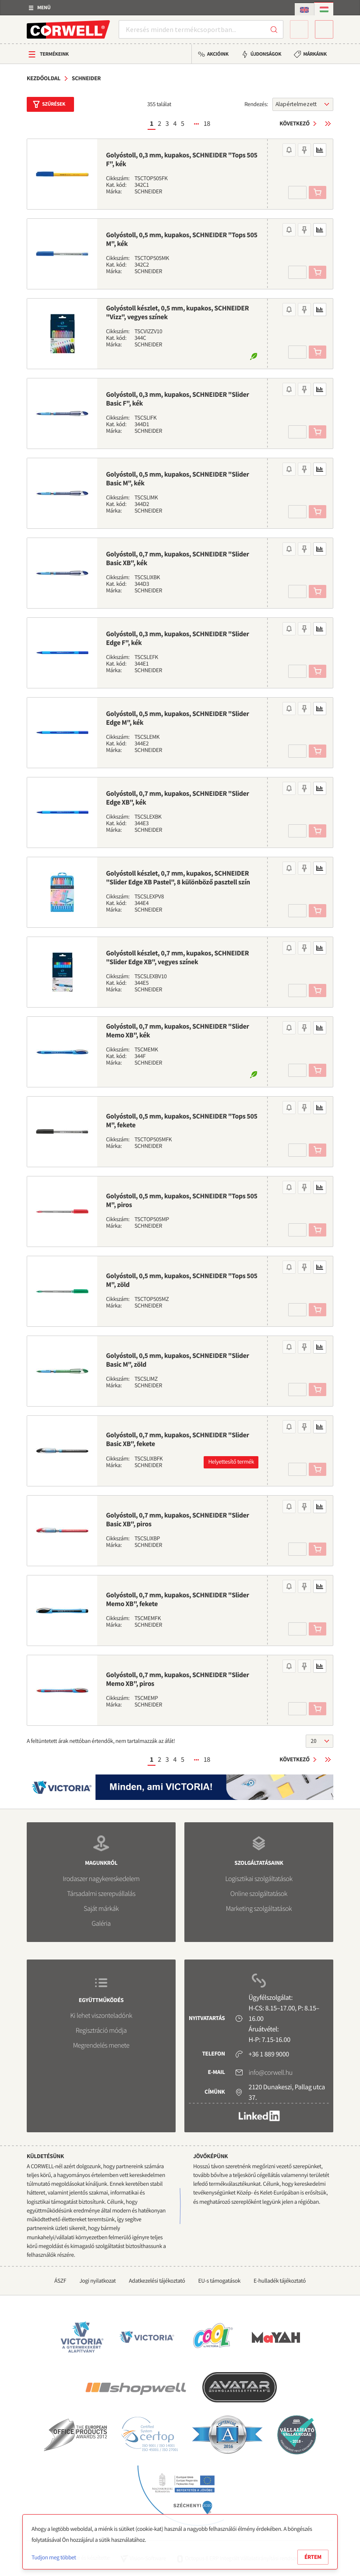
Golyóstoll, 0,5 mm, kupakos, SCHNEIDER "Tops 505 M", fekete (182, 1120)
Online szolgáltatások (258, 1893)
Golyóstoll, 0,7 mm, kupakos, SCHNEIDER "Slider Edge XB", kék (177, 798)
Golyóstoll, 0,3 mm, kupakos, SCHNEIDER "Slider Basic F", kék (177, 399)
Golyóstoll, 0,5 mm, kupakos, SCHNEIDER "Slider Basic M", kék (177, 479)
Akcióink (218, 54)
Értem (312, 2557)
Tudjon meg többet (54, 2557)
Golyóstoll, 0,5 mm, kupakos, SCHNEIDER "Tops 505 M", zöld (182, 1280)
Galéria (101, 1923)
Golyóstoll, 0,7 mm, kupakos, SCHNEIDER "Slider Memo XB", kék (177, 1031)
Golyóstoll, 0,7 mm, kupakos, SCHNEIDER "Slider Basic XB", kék (177, 558)
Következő (294, 123)
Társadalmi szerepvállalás (101, 1893)
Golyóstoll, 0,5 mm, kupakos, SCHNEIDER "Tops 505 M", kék (182, 239)
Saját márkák (101, 1908)
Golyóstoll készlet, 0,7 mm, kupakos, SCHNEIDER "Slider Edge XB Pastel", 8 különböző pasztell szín (178, 878)
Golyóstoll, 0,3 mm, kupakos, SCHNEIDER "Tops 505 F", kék (182, 159)
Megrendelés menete (101, 2045)
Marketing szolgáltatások (259, 1908)
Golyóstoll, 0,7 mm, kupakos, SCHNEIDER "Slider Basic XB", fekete (177, 1439)
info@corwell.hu (271, 2072)
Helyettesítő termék (231, 1461)
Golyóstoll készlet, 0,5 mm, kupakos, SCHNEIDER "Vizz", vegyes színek (177, 312)
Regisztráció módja (101, 2030)
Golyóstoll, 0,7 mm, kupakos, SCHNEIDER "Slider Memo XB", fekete (177, 1599)
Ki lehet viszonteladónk (101, 2015)
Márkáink (315, 54)
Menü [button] (43, 7)
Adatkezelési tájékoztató (157, 2280)
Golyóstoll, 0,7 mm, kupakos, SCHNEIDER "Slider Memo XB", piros (177, 1679)
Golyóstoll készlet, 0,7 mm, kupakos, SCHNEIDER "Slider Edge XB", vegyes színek (177, 957)
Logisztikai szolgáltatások (259, 1878)
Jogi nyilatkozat (97, 2280)
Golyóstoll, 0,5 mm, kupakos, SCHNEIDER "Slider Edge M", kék (177, 718)
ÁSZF (60, 2280)
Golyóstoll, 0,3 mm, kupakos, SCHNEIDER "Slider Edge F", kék (177, 638)
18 (207, 123)
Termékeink (54, 54)
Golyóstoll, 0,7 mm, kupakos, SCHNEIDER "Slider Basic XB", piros (177, 1519)
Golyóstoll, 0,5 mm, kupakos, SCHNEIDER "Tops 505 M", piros (182, 1200)
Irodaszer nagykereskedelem (101, 1878)
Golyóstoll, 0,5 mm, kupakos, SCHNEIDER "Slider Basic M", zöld (177, 1360)
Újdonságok (266, 54)
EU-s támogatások (219, 2280)
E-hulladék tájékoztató (280, 2280)
